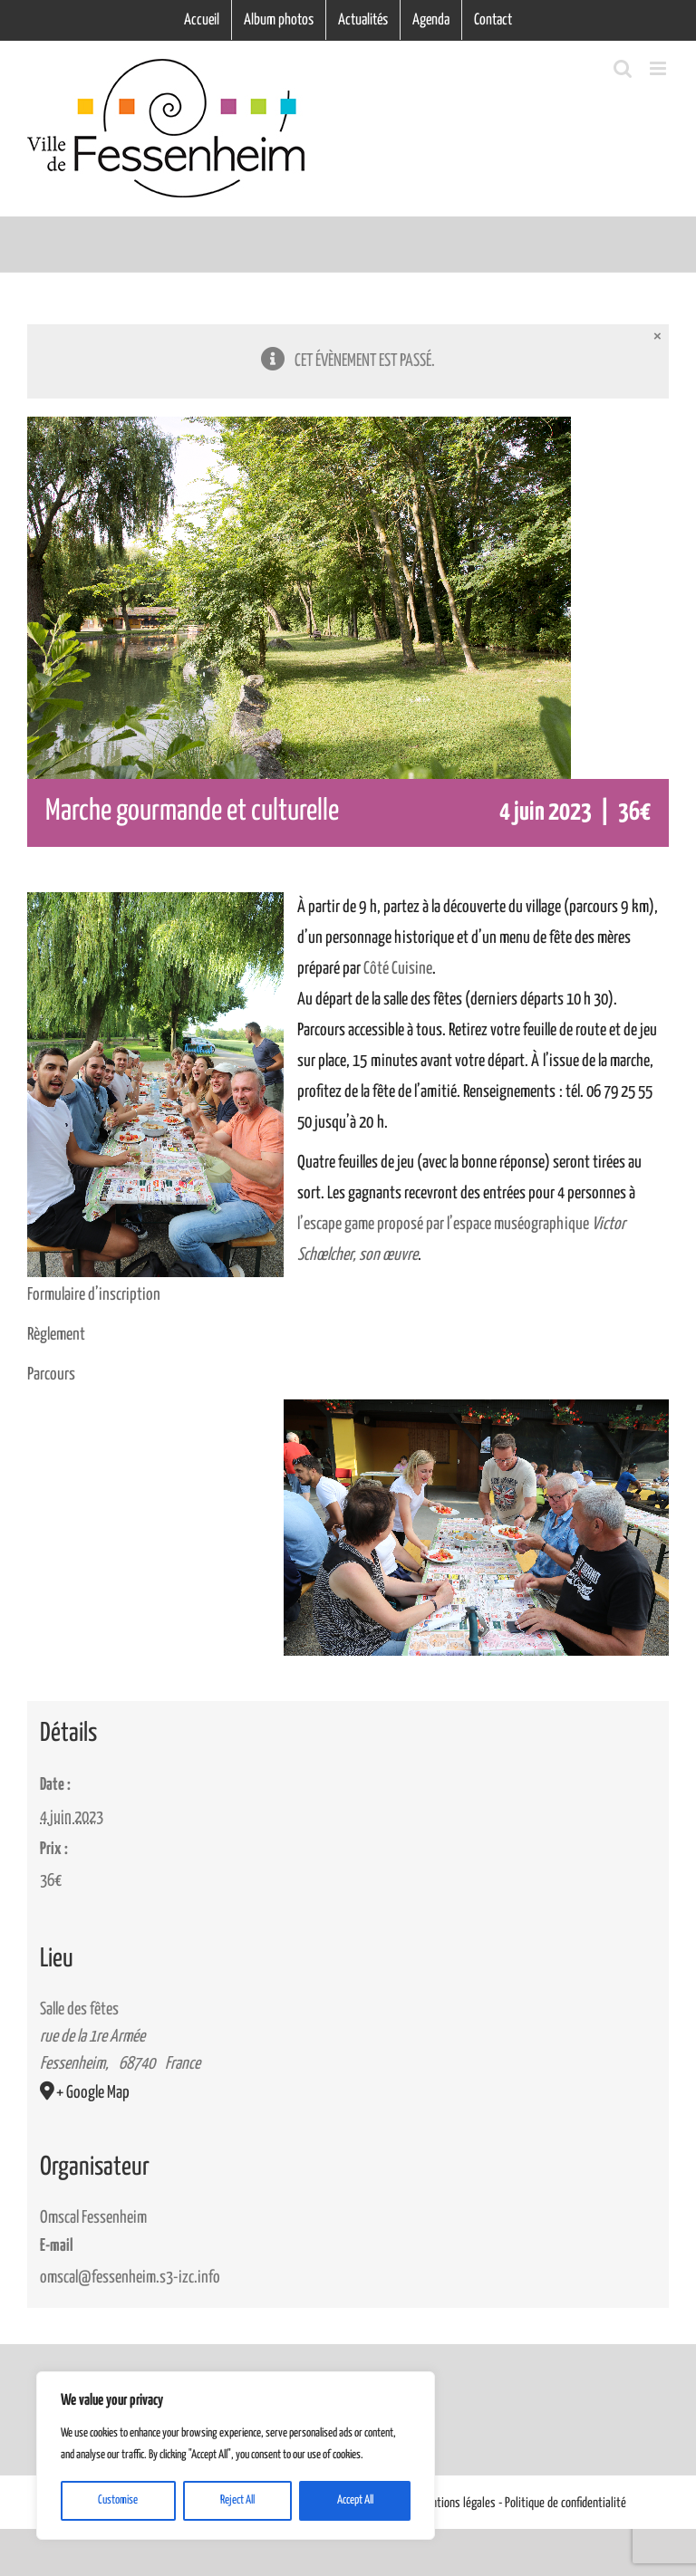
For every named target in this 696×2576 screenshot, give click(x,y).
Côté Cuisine (397, 968)
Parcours (51, 1374)
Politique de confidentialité (565, 2503)
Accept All (355, 2500)
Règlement (56, 1334)
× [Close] (657, 335)
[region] (235, 2455)
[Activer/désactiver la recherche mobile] (623, 68)
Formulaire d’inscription (93, 1294)
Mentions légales (457, 2503)
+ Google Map (93, 2092)
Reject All (237, 2500)
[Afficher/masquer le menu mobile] (659, 68)
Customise (118, 2500)
